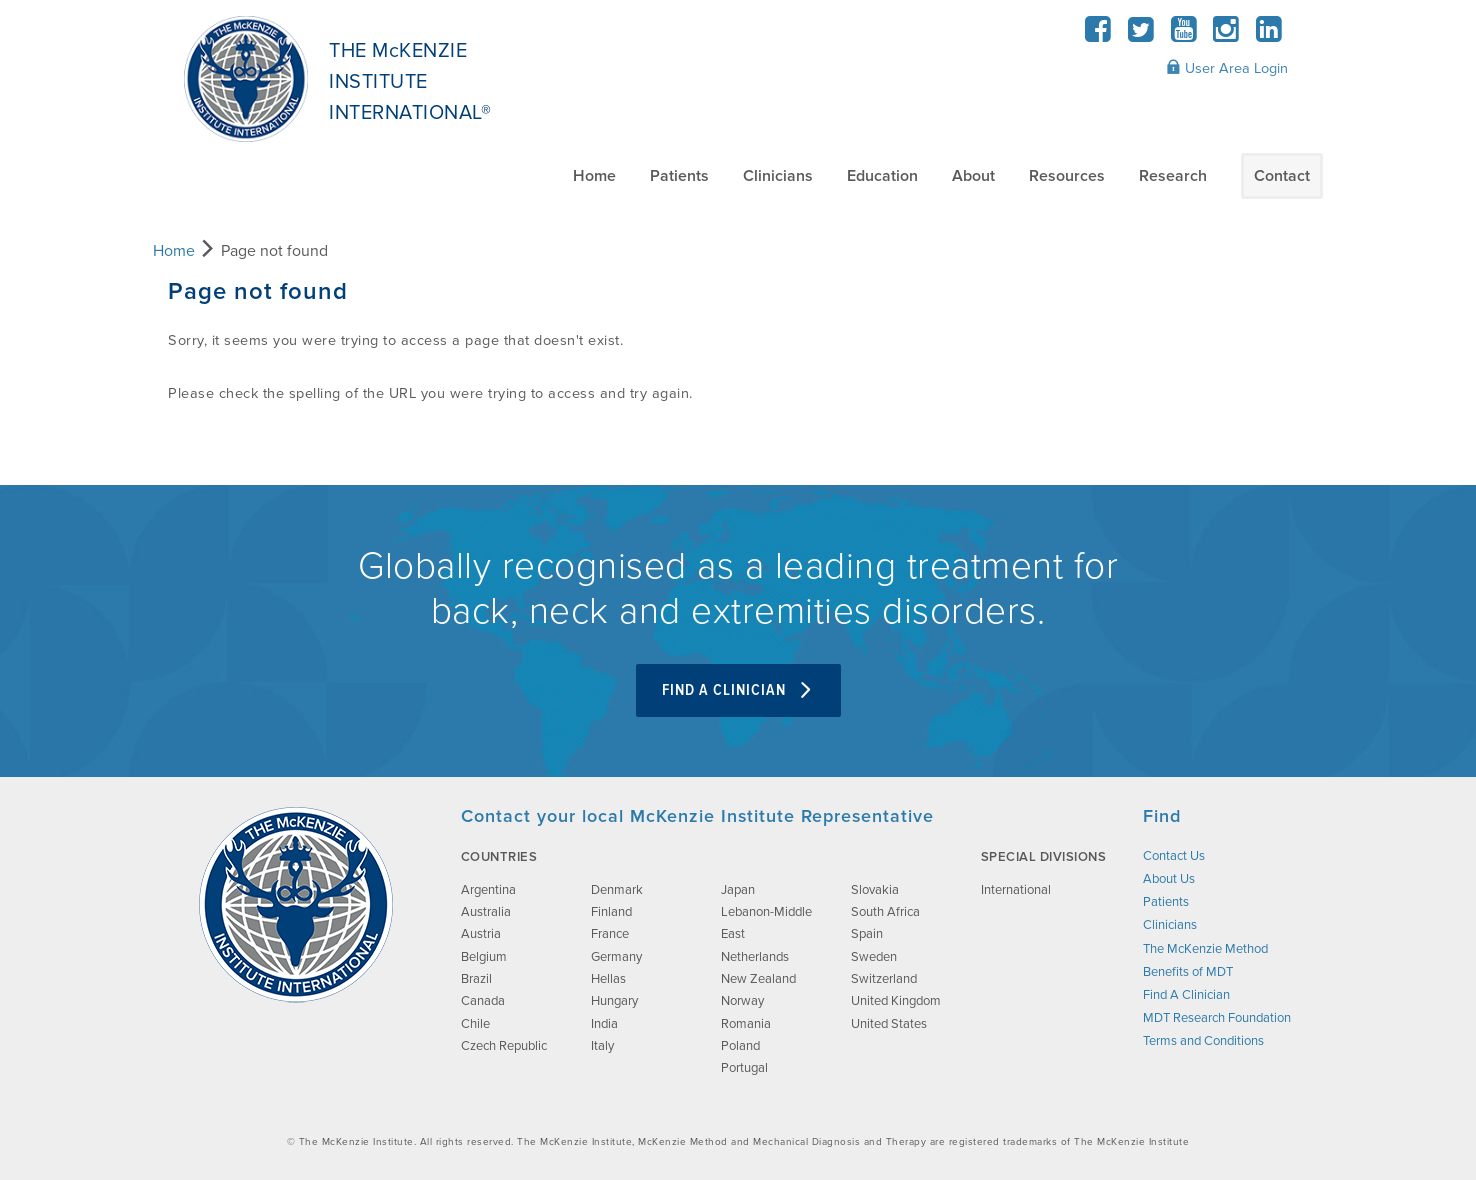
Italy (602, 1046)
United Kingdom (896, 1001)
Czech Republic (504, 1046)
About (973, 176)
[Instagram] (1226, 35)
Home (594, 176)
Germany (616, 957)
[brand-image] (296, 905)
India (604, 1024)
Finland (611, 912)
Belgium (484, 957)
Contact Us (1174, 856)
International (1016, 890)
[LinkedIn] (1268, 35)
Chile (475, 1024)
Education (882, 176)
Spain (867, 934)
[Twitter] (1141, 35)
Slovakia (875, 890)
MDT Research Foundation (1217, 1018)
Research (1173, 176)
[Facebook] (1098, 35)
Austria (481, 934)
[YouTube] (1183, 35)
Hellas (608, 979)
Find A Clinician (738, 690)
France (610, 934)
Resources (1067, 176)
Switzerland (884, 979)
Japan (738, 890)
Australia (486, 912)
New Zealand (758, 979)
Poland (740, 1046)
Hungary (614, 1001)
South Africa (885, 912)
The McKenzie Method (1205, 949)
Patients (679, 176)
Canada (483, 1001)
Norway (742, 1001)
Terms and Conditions (1203, 1041)
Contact (1282, 176)
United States (889, 1024)
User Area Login (1227, 68)
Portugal (744, 1068)
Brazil (476, 979)
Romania (746, 1024)
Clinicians (778, 176)
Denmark (617, 890)
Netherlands (755, 957)
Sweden (874, 957)
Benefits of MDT (1188, 972)
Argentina (488, 890)
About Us (1169, 879)
